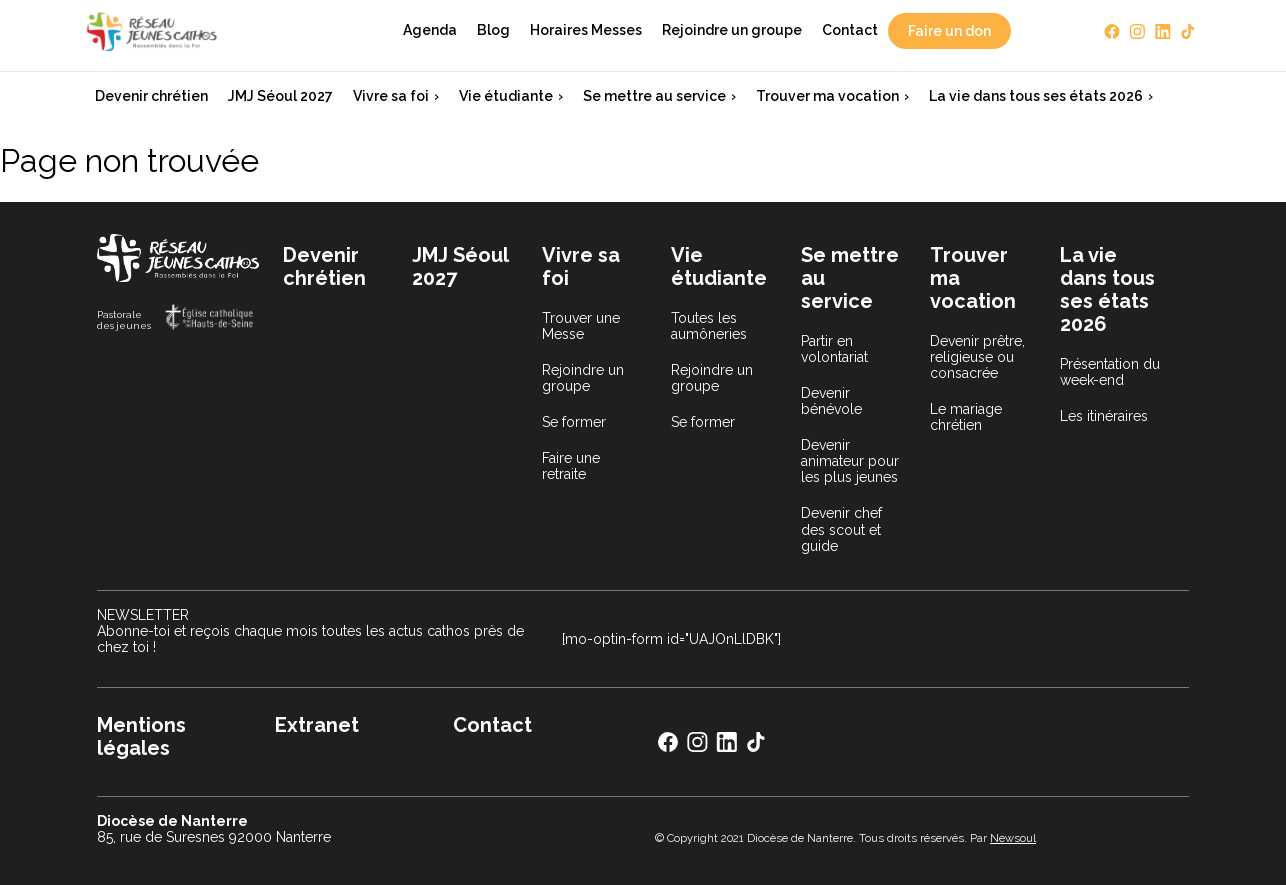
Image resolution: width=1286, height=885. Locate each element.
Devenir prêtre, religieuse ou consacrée (977, 357)
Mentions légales (141, 736)
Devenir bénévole (831, 401)
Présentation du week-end (1110, 372)
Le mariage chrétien (966, 417)
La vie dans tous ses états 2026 (1036, 96)
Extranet (317, 725)
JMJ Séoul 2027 (280, 96)
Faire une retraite (571, 466)
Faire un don (949, 31)
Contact (850, 30)
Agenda (430, 30)
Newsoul (1013, 838)
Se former (574, 422)
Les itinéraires (1104, 416)
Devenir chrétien (151, 96)
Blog (493, 30)
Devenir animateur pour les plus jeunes (850, 461)
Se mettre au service (654, 96)
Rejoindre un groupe (732, 30)
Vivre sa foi (391, 96)
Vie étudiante (506, 96)
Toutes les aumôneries (709, 326)
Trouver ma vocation (827, 96)
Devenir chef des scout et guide (841, 529)
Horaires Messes (586, 30)
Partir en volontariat (834, 349)
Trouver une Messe (581, 326)
